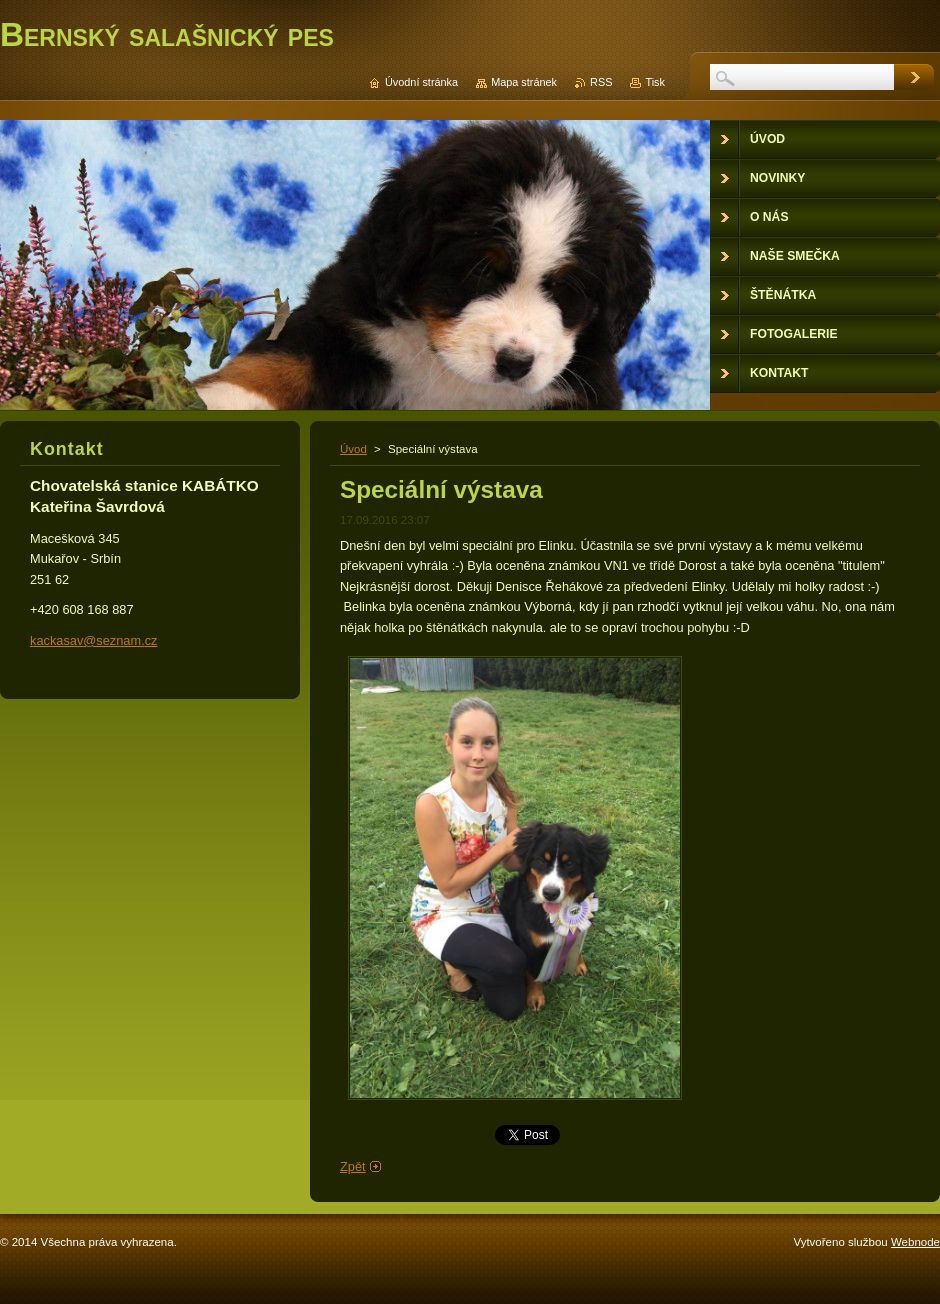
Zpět (353, 1166)
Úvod (353, 449)
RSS (601, 82)
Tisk (655, 82)
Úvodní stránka (421, 82)
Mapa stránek (524, 82)
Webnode (915, 1242)
